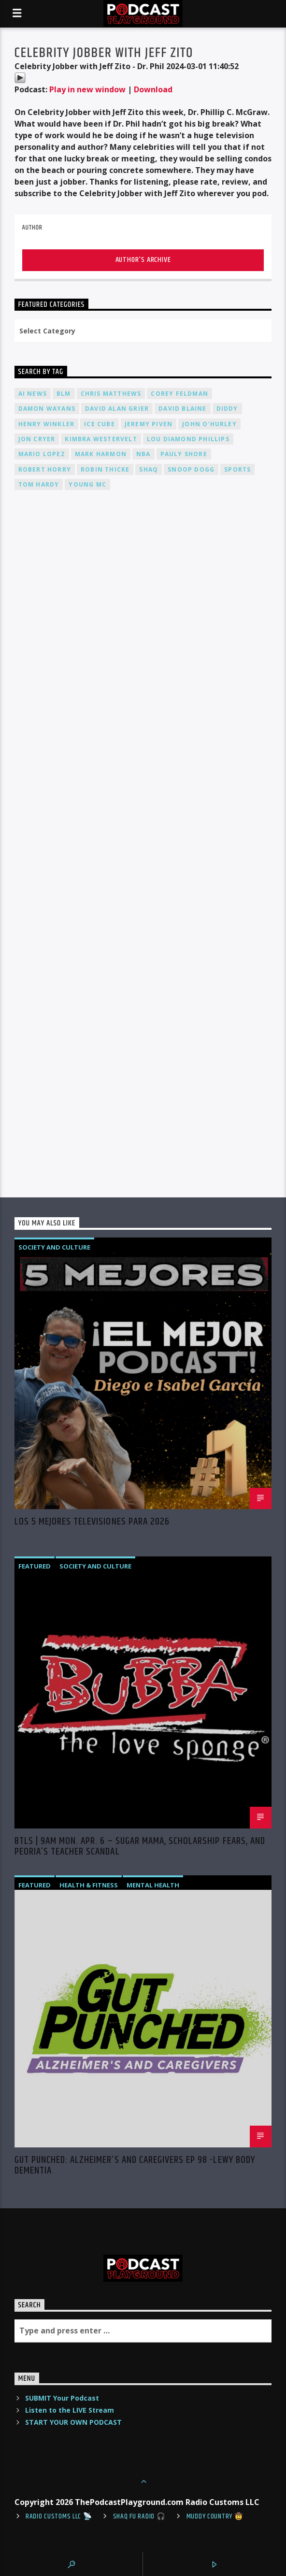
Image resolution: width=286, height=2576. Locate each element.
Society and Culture (54, 1247)
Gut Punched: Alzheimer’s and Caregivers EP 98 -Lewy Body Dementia (134, 2165)
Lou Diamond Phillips (188, 439)
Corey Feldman (179, 393)
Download (153, 89)
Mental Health (153, 1885)
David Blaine (182, 408)
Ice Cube (99, 424)
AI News (32, 393)
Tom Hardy (38, 484)
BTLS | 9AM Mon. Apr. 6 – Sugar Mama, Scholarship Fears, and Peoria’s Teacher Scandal (139, 1846)
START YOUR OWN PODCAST (73, 2422)
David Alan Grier (117, 408)
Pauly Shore (183, 454)
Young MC (87, 484)
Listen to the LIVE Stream (69, 2410)
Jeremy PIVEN (148, 424)
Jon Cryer (37, 439)
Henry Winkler (46, 424)
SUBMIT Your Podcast (62, 2398)
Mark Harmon (101, 454)
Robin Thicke (105, 469)
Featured (34, 1566)
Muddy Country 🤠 (214, 2516)
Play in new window (87, 89)
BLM (64, 393)
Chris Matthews (111, 393)
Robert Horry (44, 469)
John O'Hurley (209, 424)
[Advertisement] (143, 613)
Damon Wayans (46, 408)
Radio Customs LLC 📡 (59, 2516)
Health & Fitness (88, 1885)
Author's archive (143, 260)
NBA (143, 454)
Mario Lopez (41, 454)
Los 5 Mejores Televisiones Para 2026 (92, 1523)
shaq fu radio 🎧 (139, 2516)
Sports (237, 469)
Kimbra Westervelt (101, 439)
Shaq (148, 469)
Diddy (227, 408)
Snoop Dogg (191, 469)
